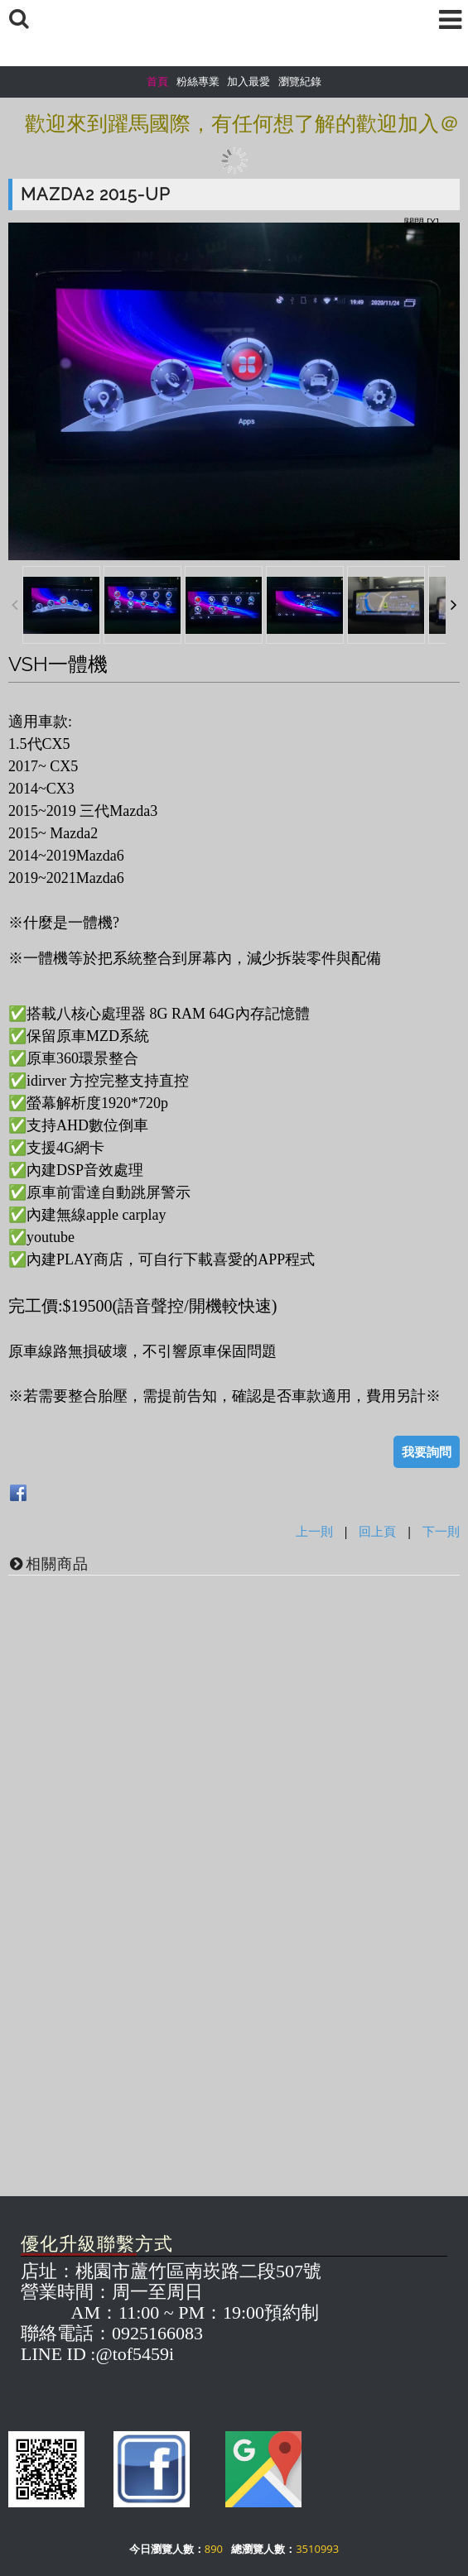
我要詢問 (426, 1451)
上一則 (314, 1531)
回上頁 (377, 1531)
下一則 (441, 1531)
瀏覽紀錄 (299, 81)
